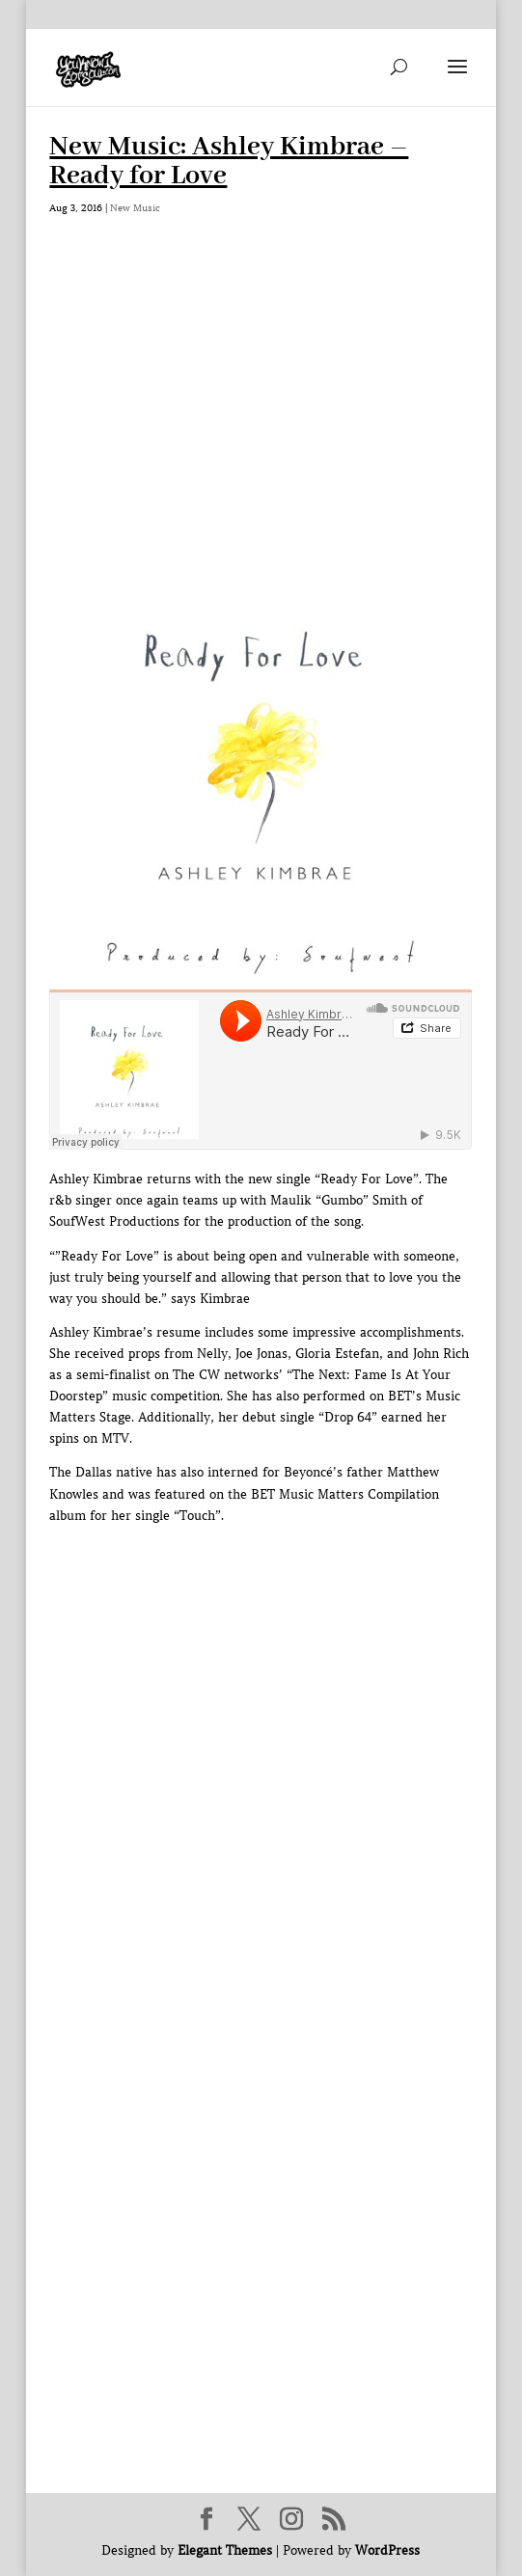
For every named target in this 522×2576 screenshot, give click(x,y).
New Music (135, 208)
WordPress (387, 2550)
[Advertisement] (260, 410)
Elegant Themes (225, 2550)
